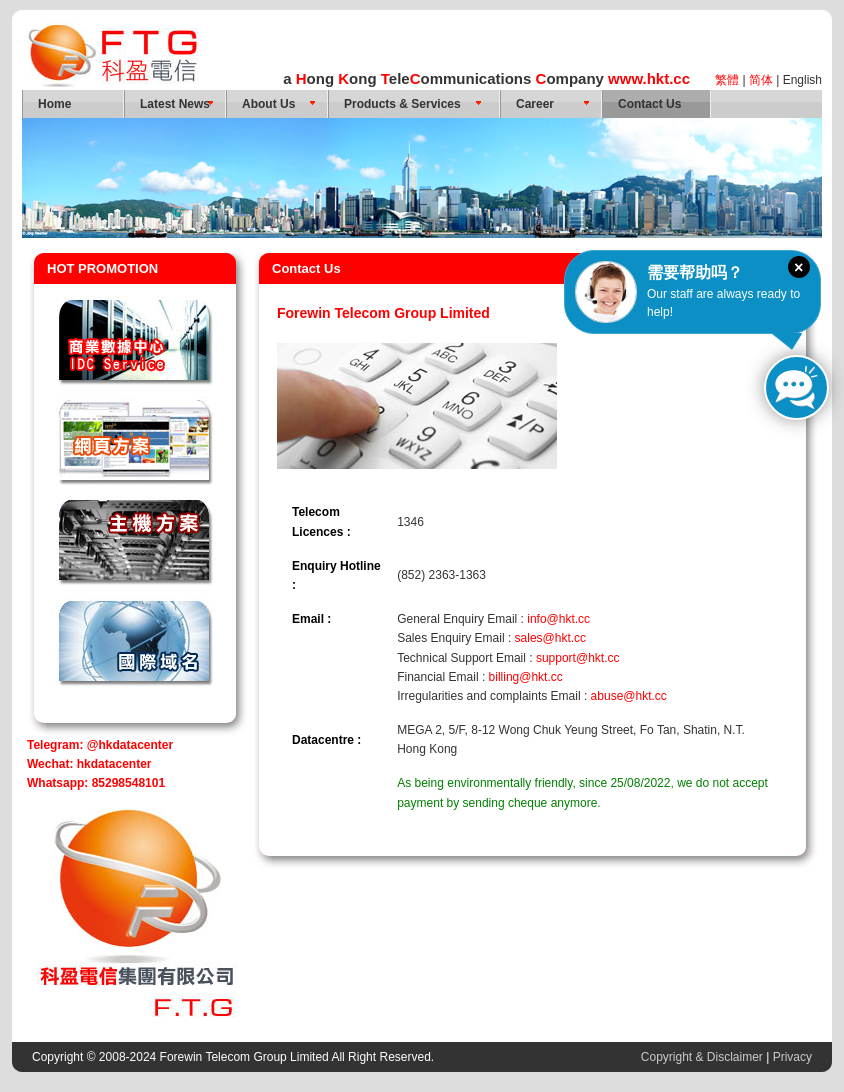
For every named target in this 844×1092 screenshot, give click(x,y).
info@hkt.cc (558, 619)
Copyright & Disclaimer (702, 1057)
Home (54, 104)
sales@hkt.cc (551, 638)
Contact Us (649, 104)
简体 (761, 80)
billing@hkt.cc (526, 677)
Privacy (792, 1057)
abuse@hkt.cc (629, 696)
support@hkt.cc (578, 658)
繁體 (727, 80)
